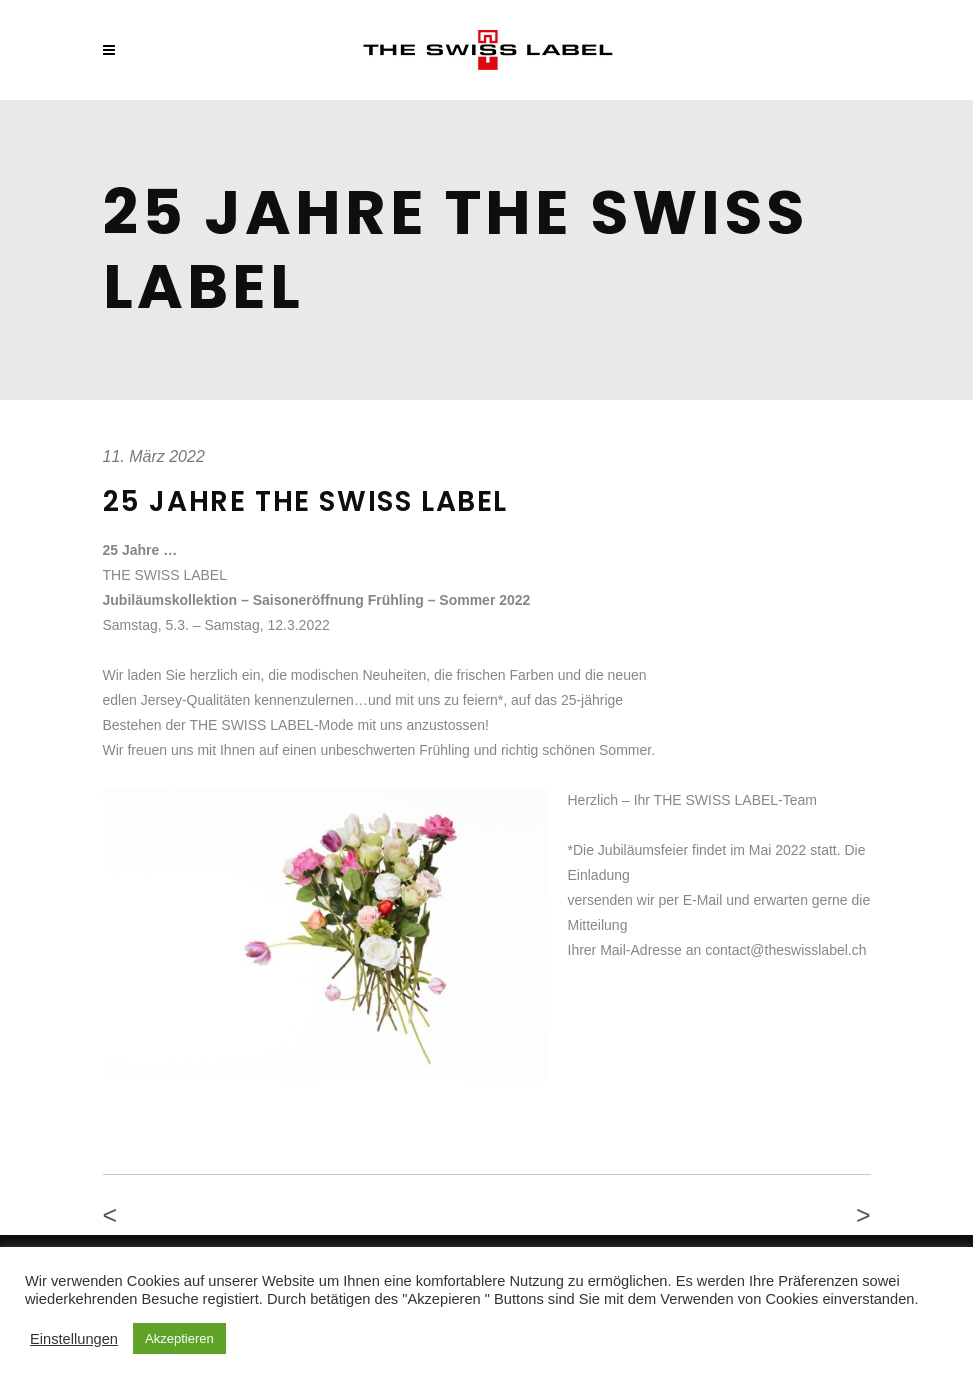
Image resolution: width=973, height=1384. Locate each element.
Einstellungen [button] (74, 1339)
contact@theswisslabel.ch (785, 950)
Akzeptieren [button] (179, 1338)
